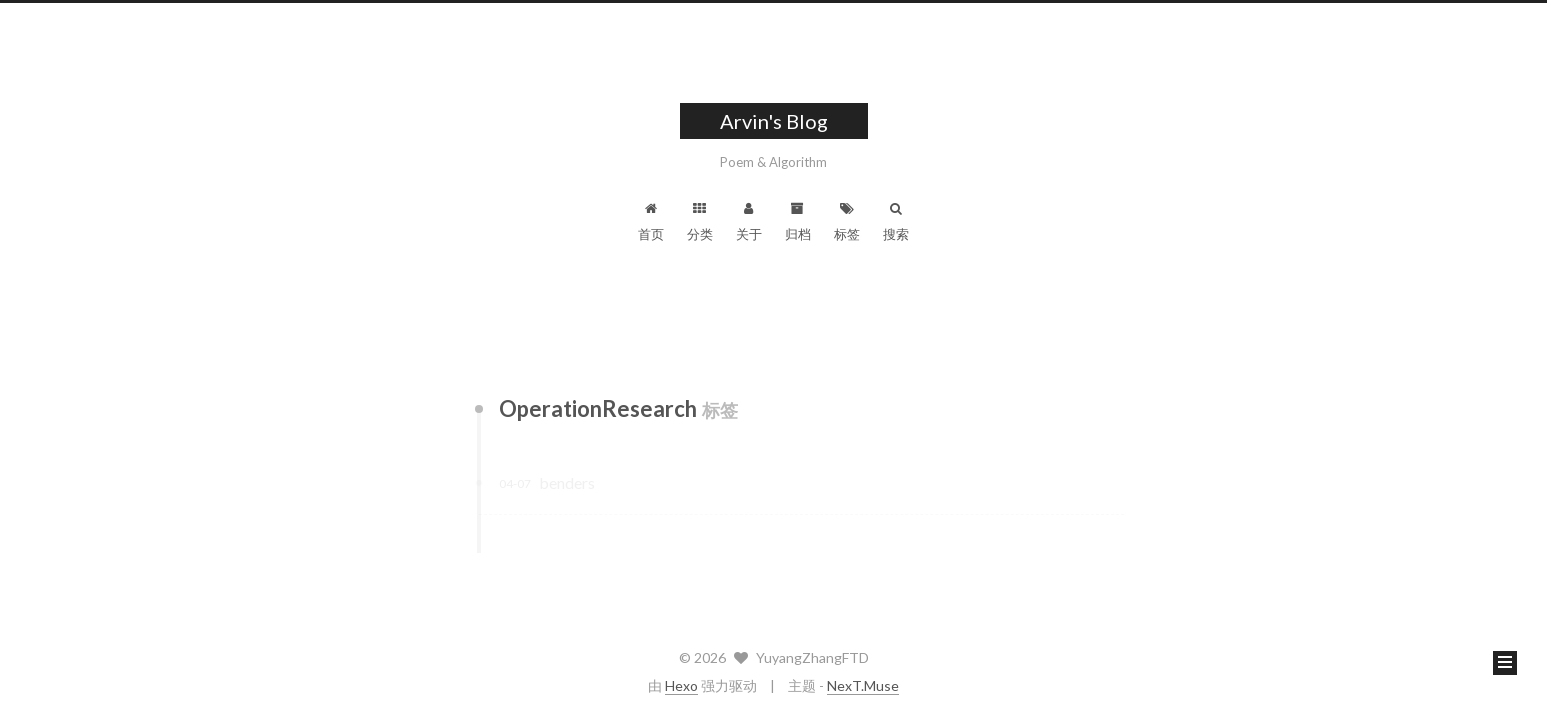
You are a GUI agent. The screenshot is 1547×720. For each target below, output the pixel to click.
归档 (798, 222)
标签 (847, 222)
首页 (651, 222)
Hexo (681, 685)
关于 (749, 222)
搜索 (896, 222)
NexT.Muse (863, 685)
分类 (700, 222)
